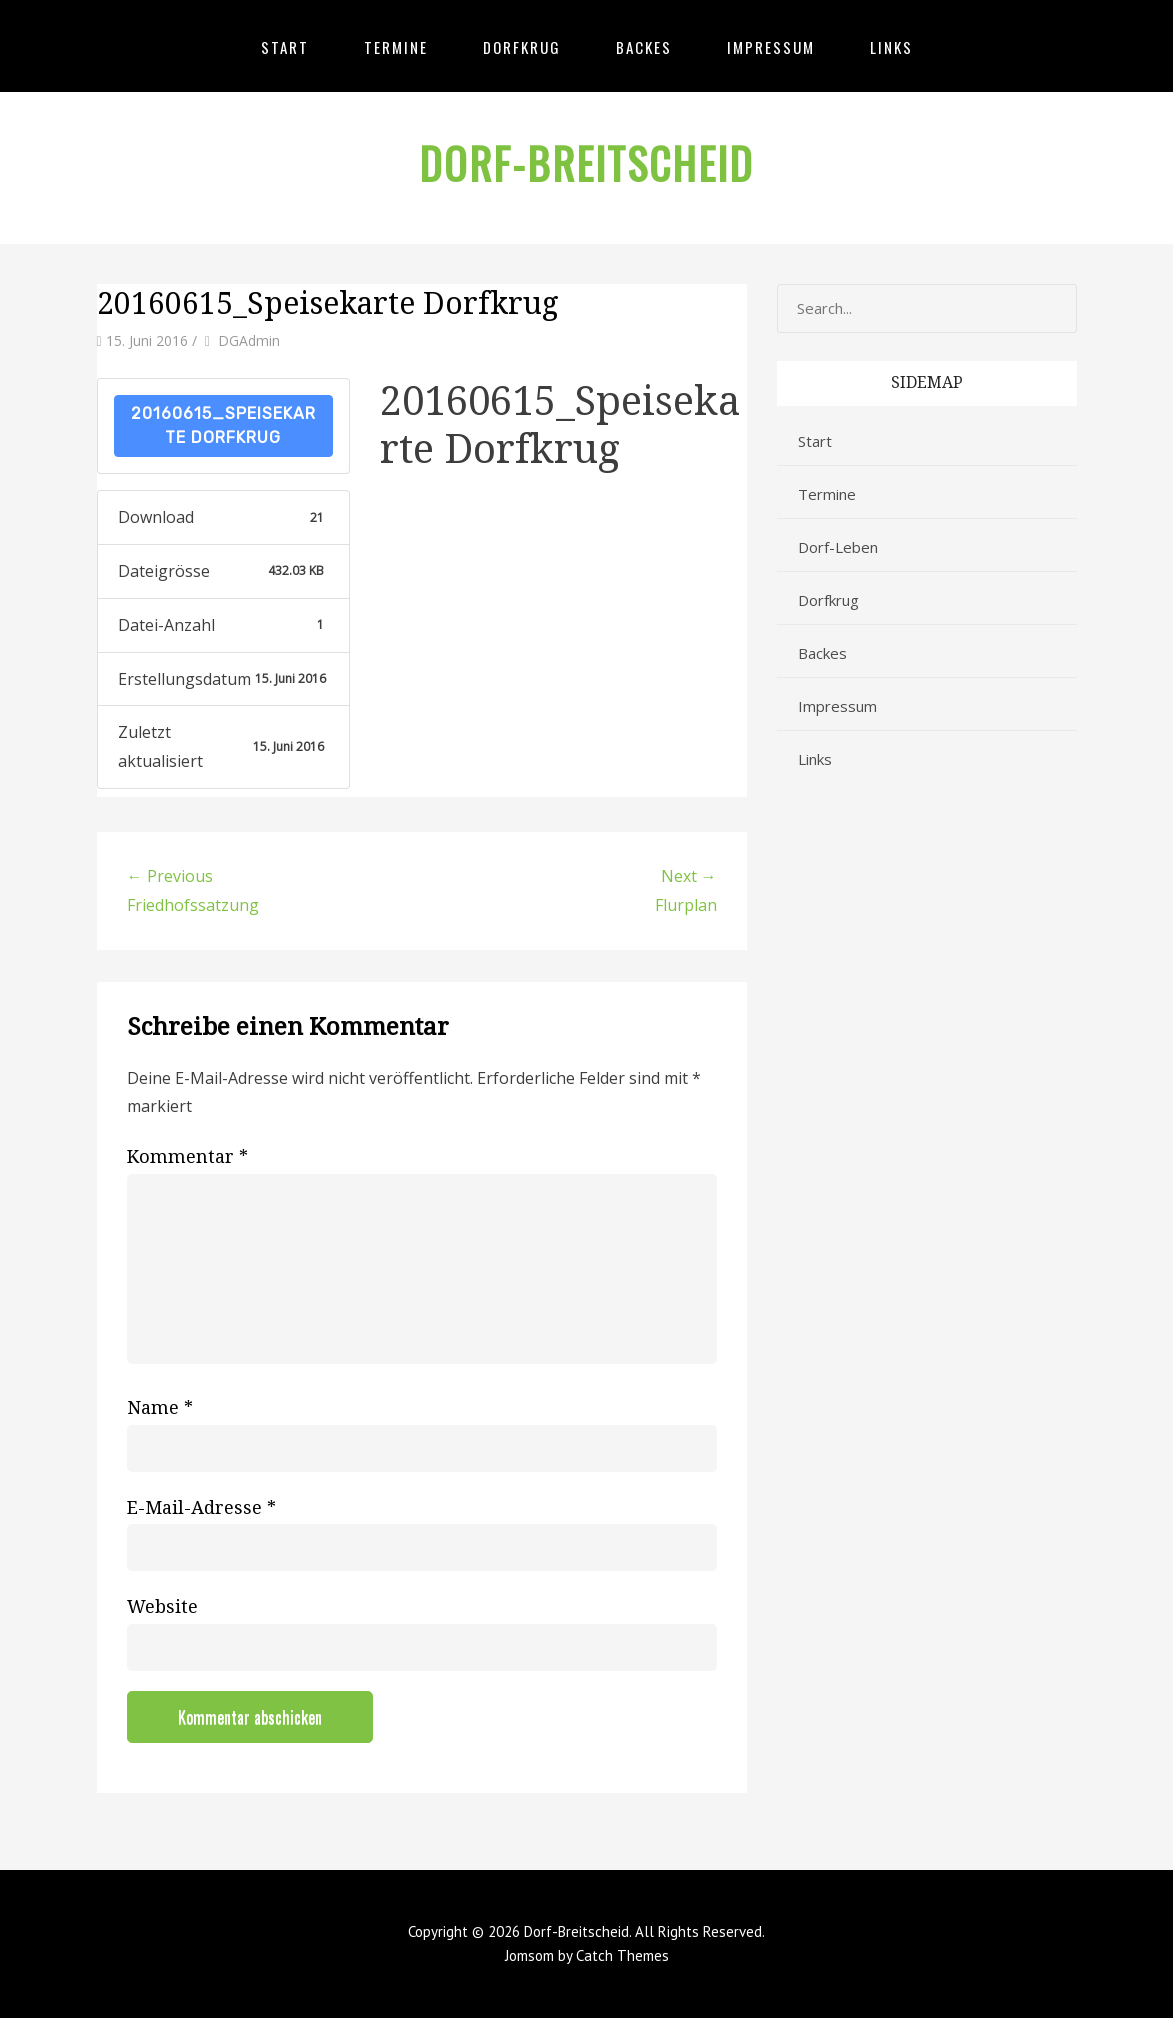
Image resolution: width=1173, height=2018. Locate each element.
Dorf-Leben (838, 547)
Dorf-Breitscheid (586, 163)
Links (891, 47)
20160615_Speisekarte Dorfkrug (223, 425)
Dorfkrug (522, 47)
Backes (644, 47)
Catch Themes (622, 1955)
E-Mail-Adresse (201, 1507)
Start (285, 47)
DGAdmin (249, 340)
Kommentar (187, 1156)
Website (162, 1606)
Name (160, 1407)
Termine (396, 47)
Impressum (771, 47)
